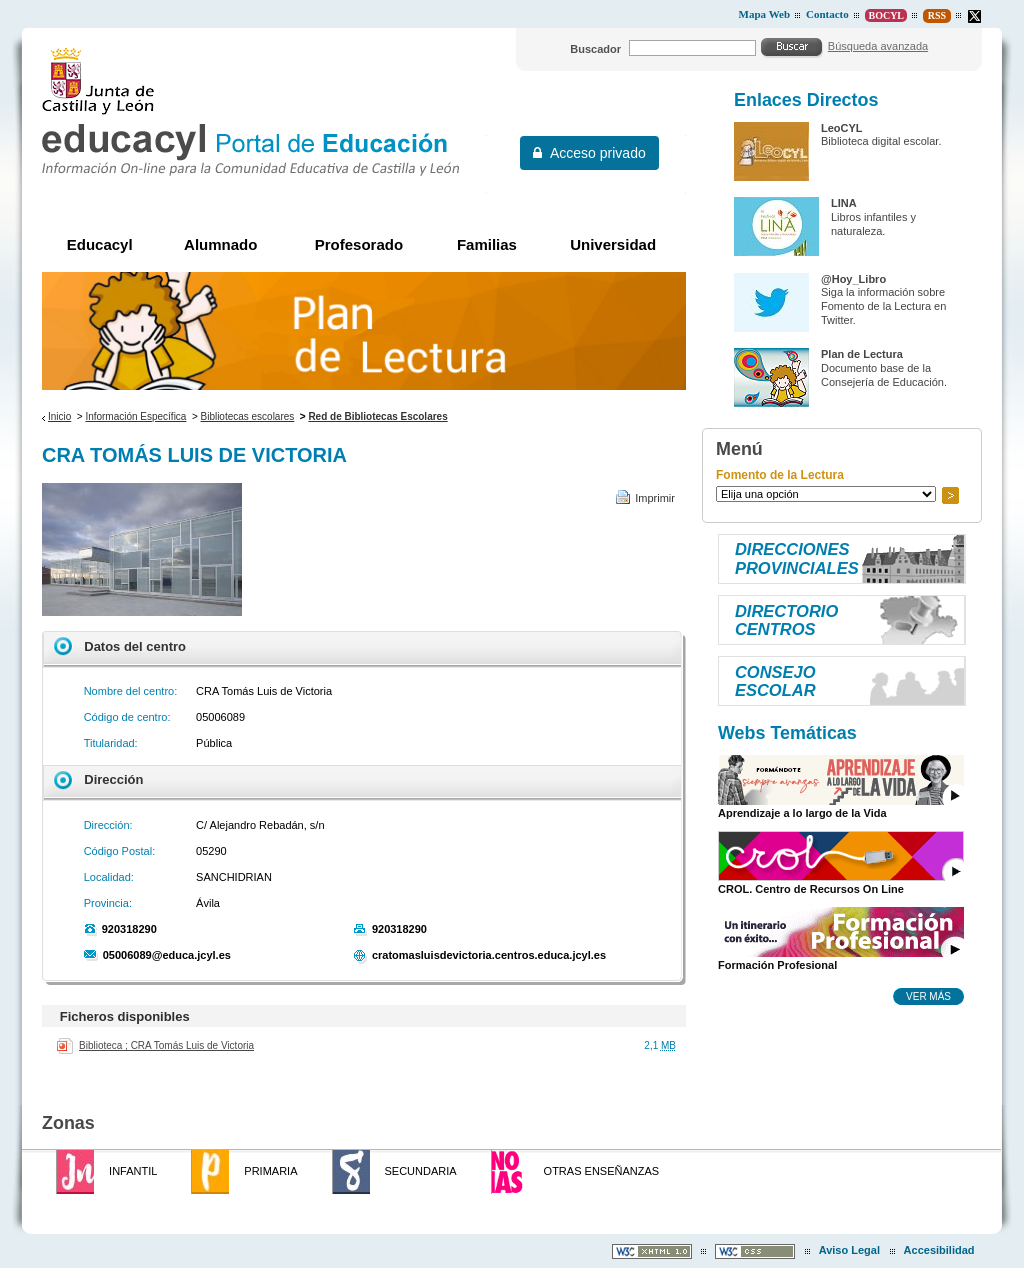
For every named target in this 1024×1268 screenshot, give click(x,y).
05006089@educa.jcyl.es (167, 955)
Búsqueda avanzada (878, 46)
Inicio (59, 416)
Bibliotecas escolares (248, 416)
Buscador (595, 49)
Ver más (928, 996)
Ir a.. (950, 495)
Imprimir (655, 498)
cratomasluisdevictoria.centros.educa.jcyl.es (489, 955)
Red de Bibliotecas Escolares (377, 416)
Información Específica (135, 416)
